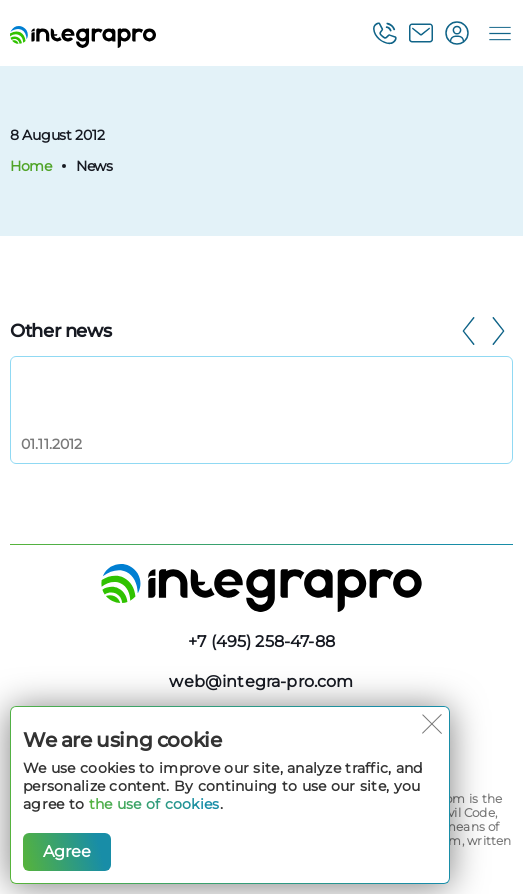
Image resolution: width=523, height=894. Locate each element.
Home (31, 166)
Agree (67, 851)
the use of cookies (154, 804)
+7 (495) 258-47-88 (261, 641)
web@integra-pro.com (261, 681)
